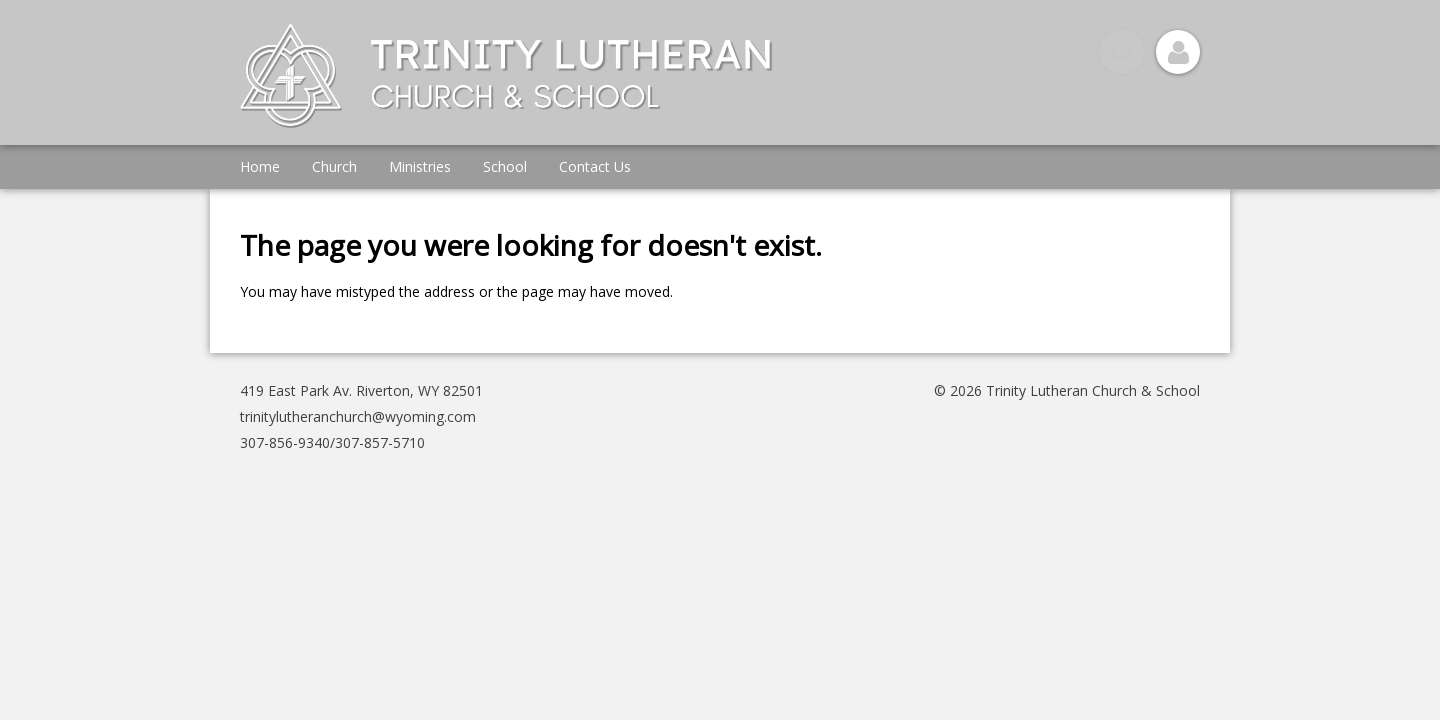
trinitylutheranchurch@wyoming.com (358, 416)
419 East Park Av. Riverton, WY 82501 (361, 390)
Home (260, 166)
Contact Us (595, 166)
